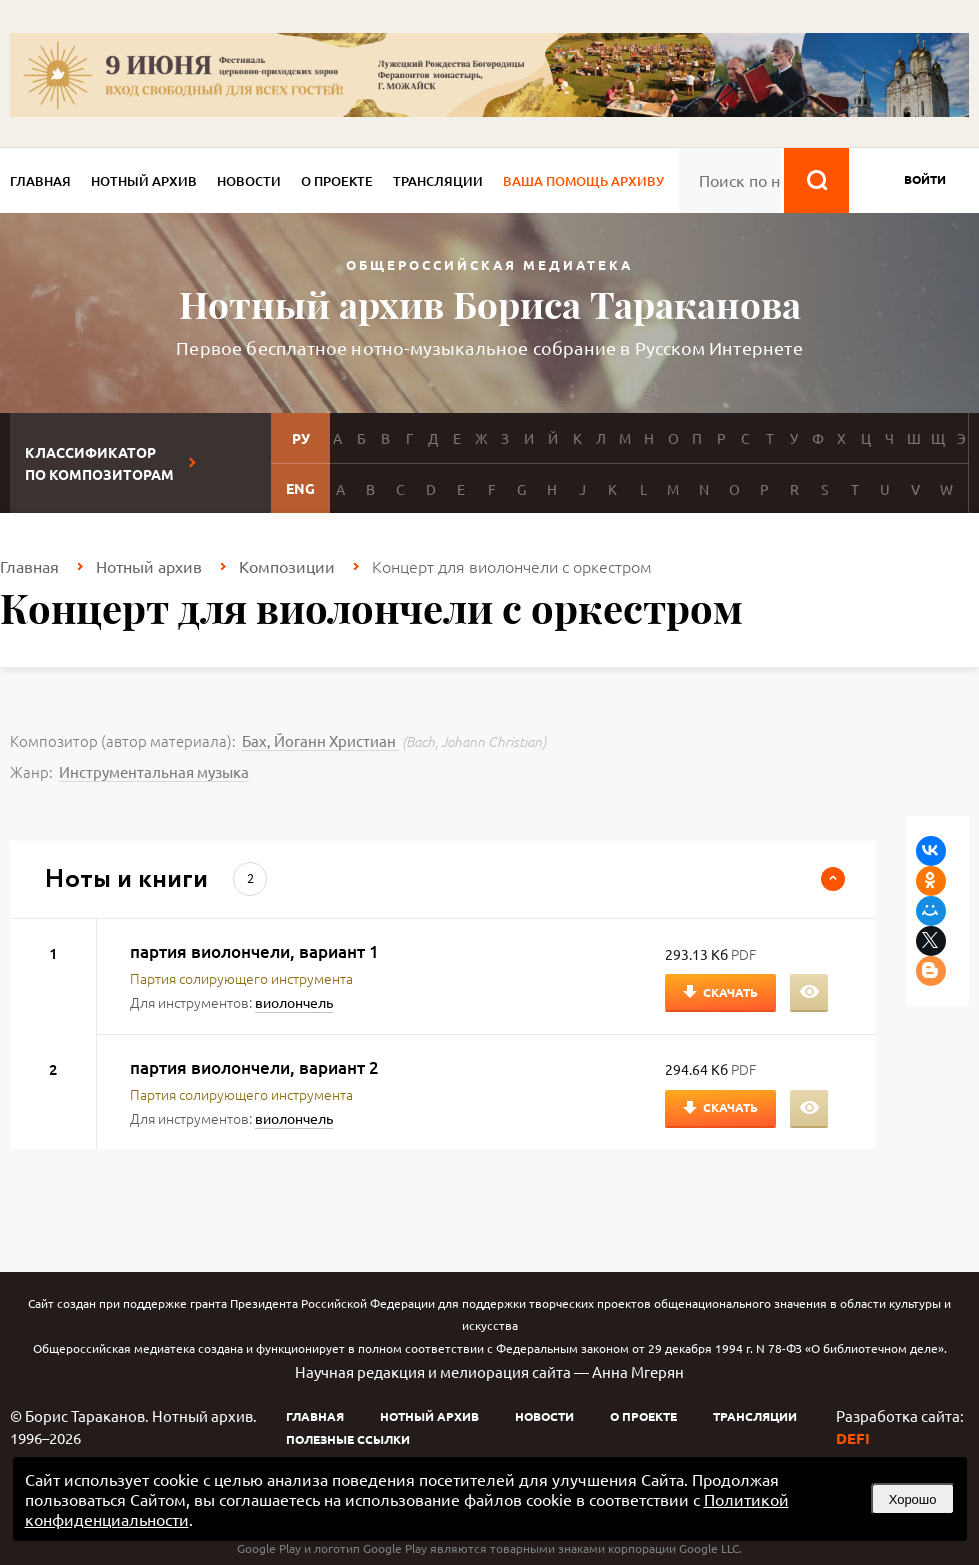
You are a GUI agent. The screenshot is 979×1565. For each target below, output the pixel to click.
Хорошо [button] (913, 1499)
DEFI (853, 1438)
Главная (40, 181)
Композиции (287, 566)
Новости (249, 181)
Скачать (730, 992)
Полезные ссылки (348, 1439)
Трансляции (438, 181)
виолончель (294, 1002)
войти (925, 179)
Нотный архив (144, 181)
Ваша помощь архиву (583, 181)
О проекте (337, 181)
